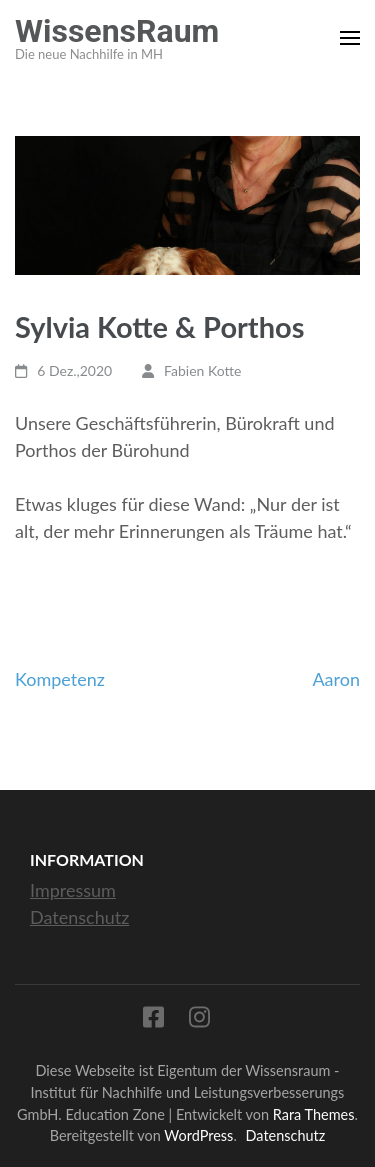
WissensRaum (117, 31)
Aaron (336, 679)
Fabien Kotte (202, 370)
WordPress (198, 1135)
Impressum (73, 890)
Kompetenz (60, 679)
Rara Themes (314, 1114)
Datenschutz (79, 917)
